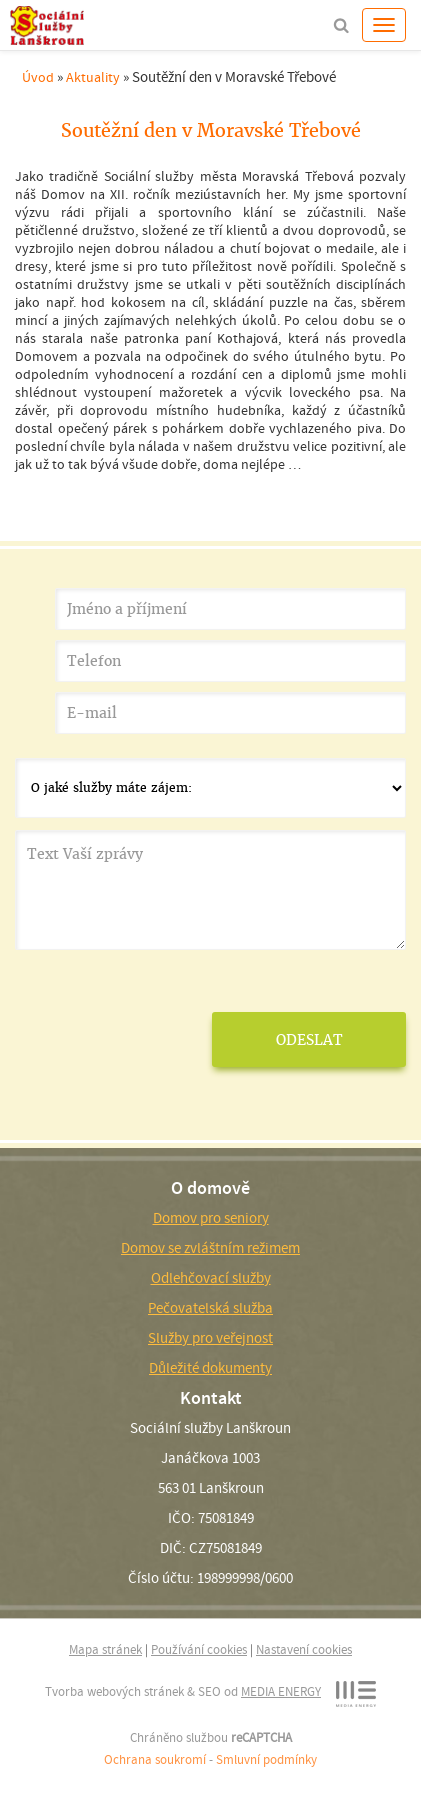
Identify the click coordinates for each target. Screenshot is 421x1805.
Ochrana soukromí (155, 1759)
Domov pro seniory (211, 1218)
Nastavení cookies (304, 1649)
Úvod (38, 77)
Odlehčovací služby (211, 1278)
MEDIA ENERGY (281, 1691)
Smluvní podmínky (266, 1759)
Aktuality (93, 77)
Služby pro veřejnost (210, 1338)
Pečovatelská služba (210, 1308)
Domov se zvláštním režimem (210, 1248)
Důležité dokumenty (210, 1368)
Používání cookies (199, 1649)
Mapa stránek (105, 1649)
